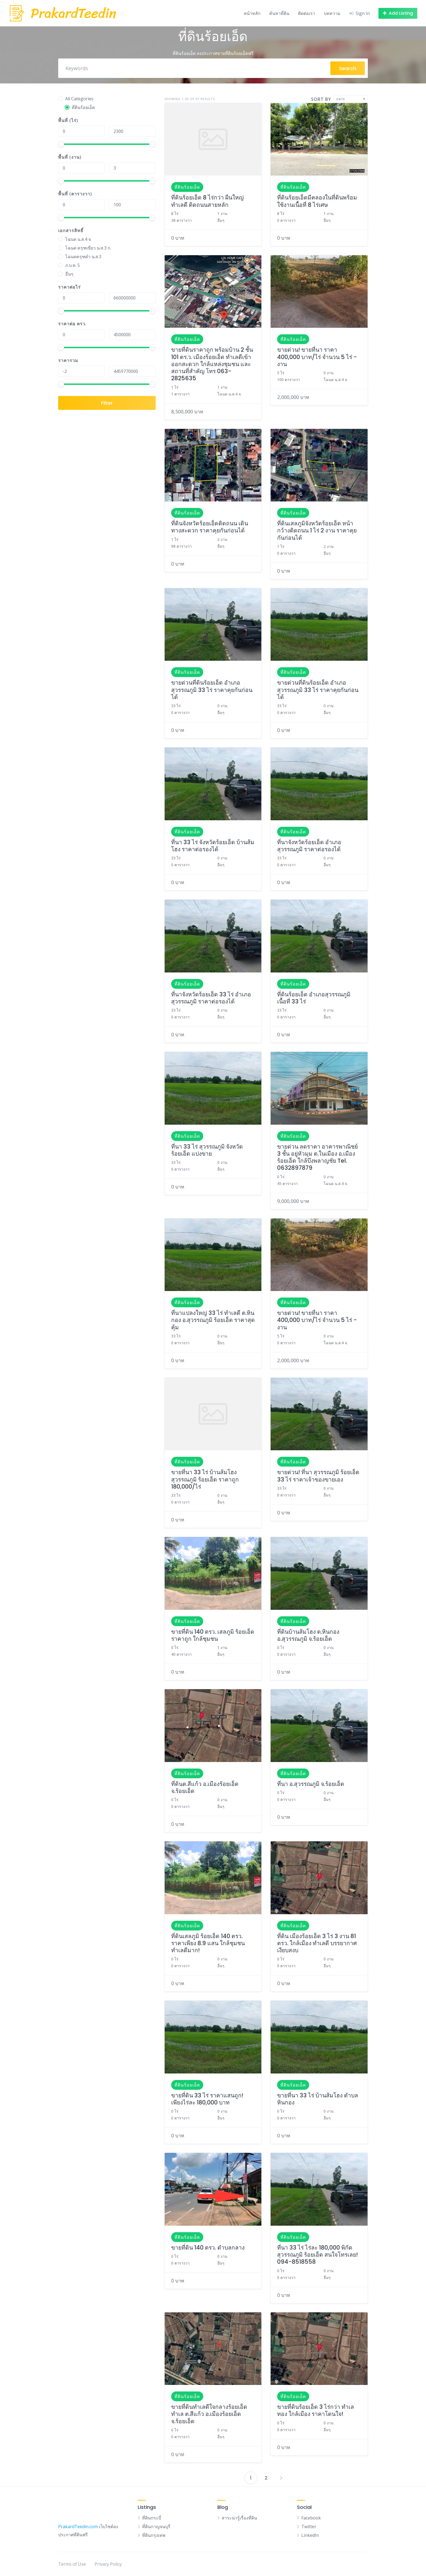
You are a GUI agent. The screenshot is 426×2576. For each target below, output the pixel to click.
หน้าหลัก (252, 13)
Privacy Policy (108, 2564)
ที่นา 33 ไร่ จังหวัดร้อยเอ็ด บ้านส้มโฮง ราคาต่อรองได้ (212, 845)
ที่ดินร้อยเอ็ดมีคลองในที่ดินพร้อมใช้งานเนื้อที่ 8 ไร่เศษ (317, 201)
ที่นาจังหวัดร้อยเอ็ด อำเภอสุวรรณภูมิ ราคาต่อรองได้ (309, 845)
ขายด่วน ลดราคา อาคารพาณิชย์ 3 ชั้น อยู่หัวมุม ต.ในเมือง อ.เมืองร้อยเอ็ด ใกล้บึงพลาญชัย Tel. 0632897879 (317, 1157)
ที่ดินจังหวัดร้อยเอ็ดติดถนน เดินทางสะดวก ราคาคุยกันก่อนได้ (209, 526)
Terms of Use (72, 2564)
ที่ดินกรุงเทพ (153, 2535)
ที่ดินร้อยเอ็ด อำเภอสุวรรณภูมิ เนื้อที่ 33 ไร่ (313, 997)
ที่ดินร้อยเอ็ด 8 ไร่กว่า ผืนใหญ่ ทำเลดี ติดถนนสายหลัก (207, 201)
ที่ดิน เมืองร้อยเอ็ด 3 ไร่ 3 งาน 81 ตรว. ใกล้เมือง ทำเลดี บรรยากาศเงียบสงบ (317, 1943)
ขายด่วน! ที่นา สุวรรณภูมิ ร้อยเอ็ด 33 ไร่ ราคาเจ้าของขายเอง (318, 1475)
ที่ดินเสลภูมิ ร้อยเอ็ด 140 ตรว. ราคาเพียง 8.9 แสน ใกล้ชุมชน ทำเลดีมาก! (208, 1943)
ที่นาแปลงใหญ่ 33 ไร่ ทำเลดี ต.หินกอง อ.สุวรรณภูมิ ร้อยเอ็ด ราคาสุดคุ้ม (213, 1320)
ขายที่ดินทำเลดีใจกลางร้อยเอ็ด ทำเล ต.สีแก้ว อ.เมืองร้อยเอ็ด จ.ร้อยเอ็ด (209, 2414)
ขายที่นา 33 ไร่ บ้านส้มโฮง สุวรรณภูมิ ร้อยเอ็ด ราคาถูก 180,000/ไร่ (205, 1479)
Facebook (311, 2518)
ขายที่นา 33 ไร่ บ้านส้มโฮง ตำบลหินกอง (317, 2098)
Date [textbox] (340, 99)
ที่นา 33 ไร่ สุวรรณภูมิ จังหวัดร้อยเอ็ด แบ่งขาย (207, 1150)
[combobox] (350, 99)
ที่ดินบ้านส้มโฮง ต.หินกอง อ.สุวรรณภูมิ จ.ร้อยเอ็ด (308, 1635)
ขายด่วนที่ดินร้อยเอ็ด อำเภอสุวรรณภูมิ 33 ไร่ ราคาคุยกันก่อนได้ (211, 690)
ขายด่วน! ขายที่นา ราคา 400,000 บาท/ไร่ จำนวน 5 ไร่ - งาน (317, 357)
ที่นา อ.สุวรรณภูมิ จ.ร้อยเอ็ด (310, 1784)
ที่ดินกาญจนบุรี (156, 2527)
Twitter (308, 2527)
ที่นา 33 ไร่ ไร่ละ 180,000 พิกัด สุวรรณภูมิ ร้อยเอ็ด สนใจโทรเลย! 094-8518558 (317, 2255)
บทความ (332, 13)
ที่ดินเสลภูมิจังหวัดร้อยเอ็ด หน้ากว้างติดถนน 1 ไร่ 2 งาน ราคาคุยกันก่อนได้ (317, 530)
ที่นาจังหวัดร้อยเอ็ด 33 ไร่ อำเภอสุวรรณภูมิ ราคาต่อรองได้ (211, 997)
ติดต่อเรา (306, 13)
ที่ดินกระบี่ (151, 2518)
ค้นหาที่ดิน (279, 13)
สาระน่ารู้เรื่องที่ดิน (239, 2518)
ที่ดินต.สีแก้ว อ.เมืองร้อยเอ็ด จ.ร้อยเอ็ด (205, 1787)
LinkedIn (310, 2535)
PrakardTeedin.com (78, 2527)
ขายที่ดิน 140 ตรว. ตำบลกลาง (208, 2247)
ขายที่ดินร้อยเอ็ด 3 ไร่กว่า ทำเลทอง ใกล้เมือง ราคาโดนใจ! (315, 2410)
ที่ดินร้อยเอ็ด (187, 187)
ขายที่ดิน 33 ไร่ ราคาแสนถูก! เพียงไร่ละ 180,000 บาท (207, 2098)
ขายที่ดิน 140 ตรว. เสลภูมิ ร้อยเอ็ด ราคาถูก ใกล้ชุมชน (212, 1635)
